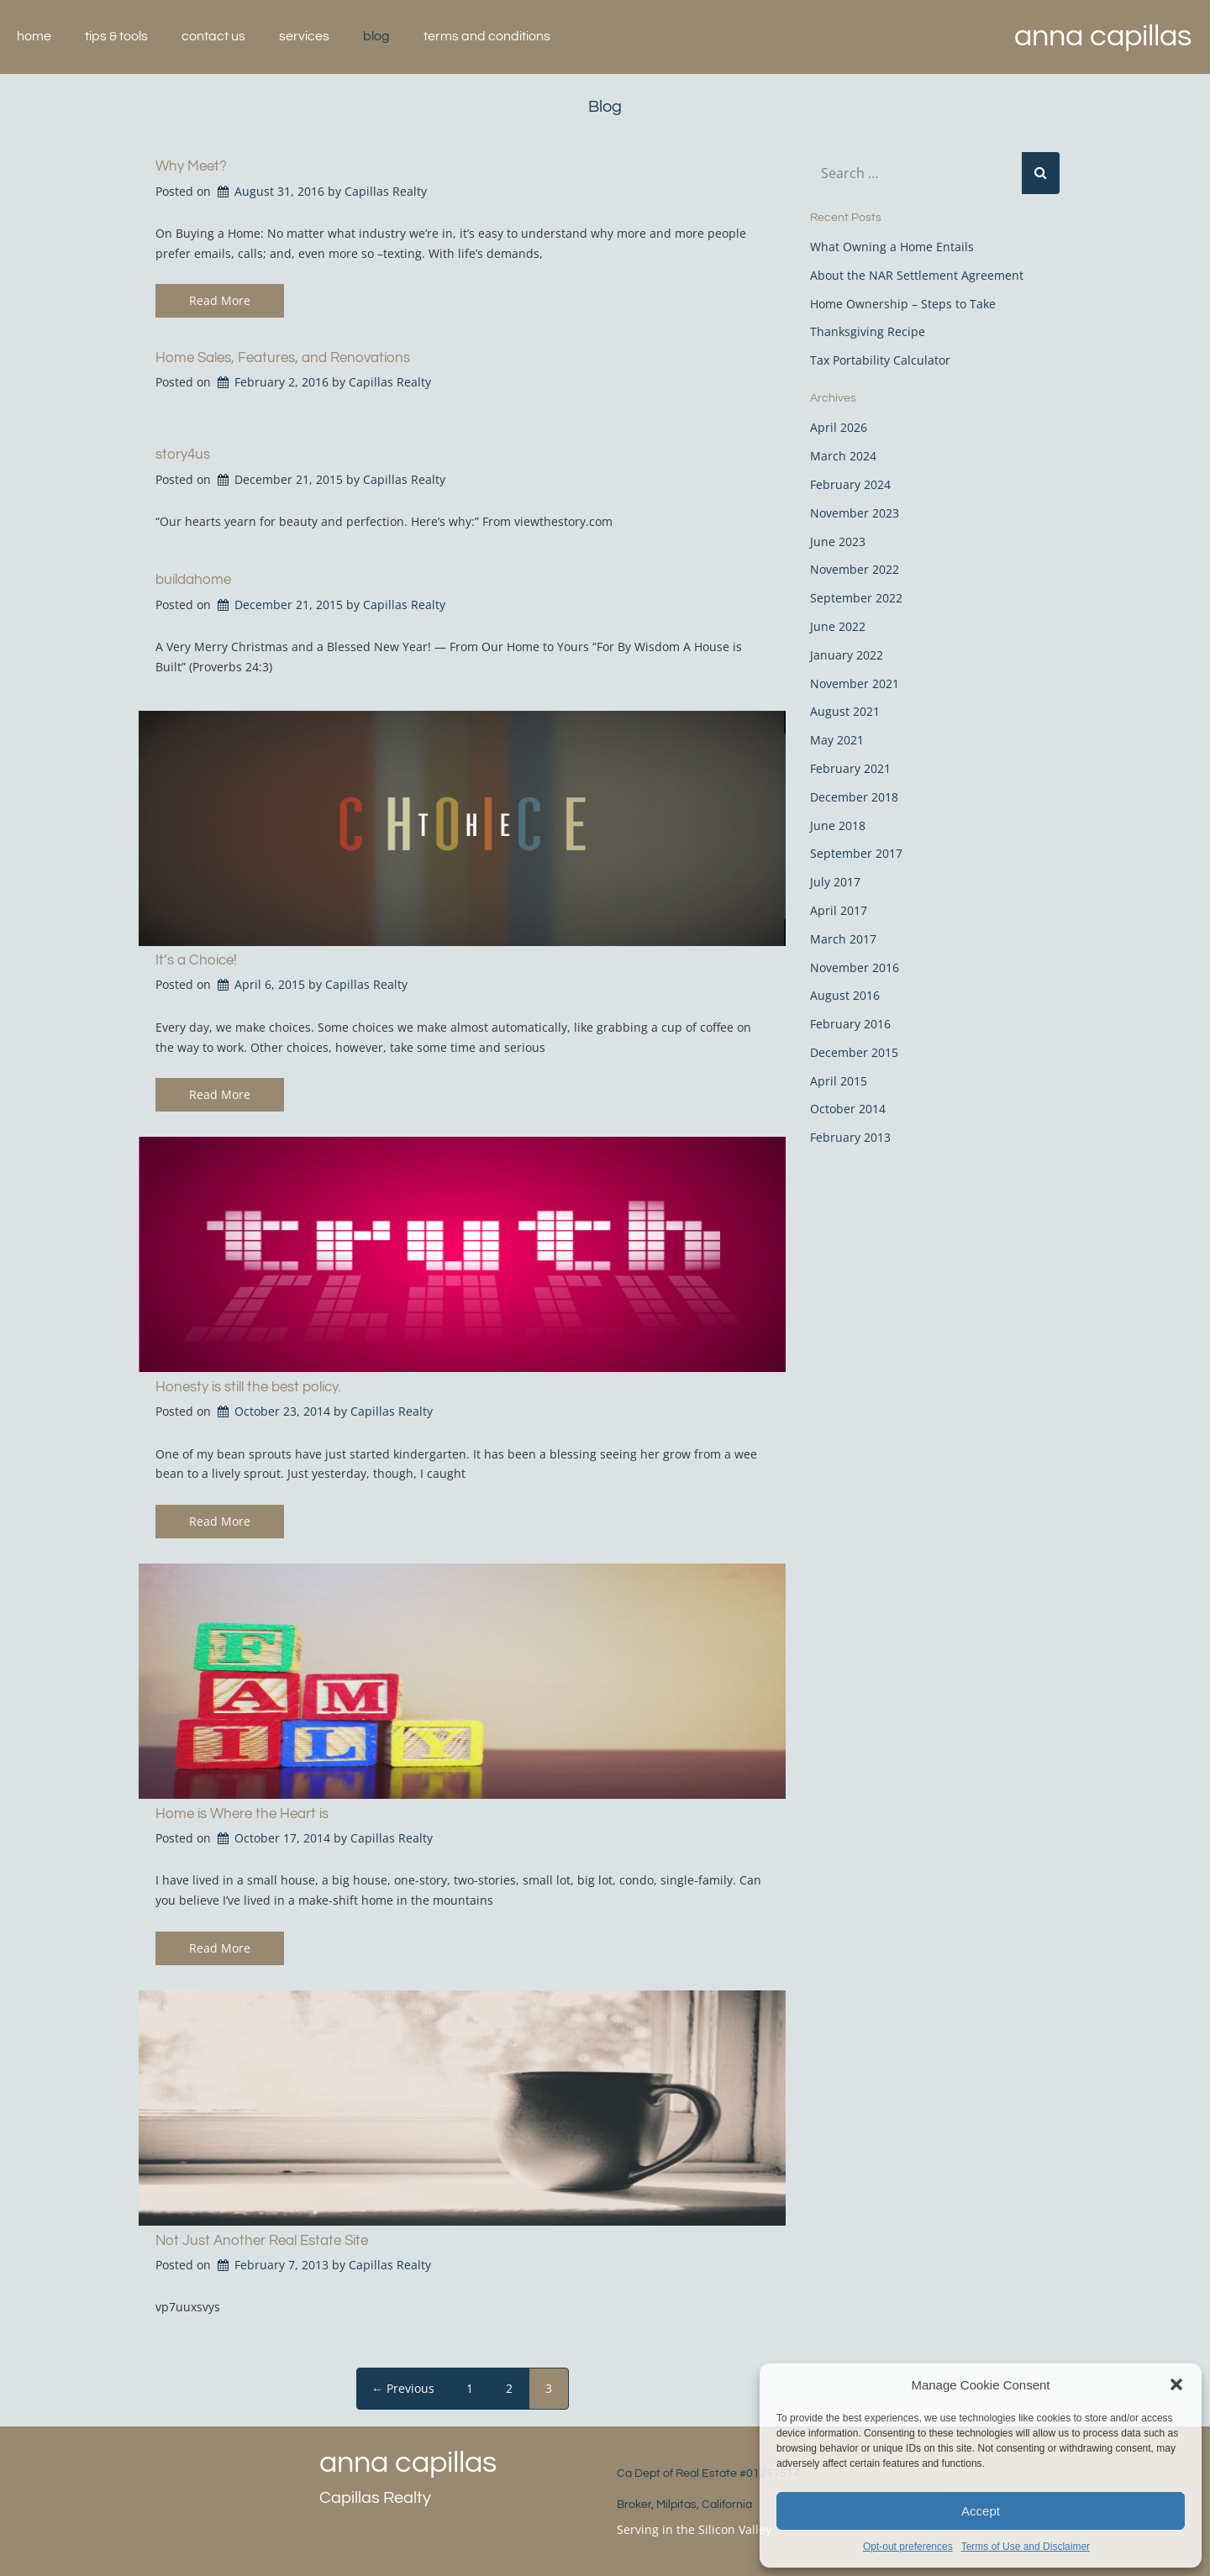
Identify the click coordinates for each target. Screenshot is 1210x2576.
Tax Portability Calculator (880, 360)
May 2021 (837, 740)
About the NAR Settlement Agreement (916, 275)
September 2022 (856, 598)
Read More (219, 300)
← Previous (402, 2388)
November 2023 (854, 513)
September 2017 (856, 853)
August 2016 (845, 995)
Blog (376, 36)
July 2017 (835, 882)
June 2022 (837, 626)
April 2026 (838, 427)
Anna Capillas (1103, 36)
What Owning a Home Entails (892, 247)
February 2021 (850, 768)
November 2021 (854, 683)
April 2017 (838, 910)
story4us (182, 454)
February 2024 (850, 484)
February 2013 (850, 1137)
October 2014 (848, 1109)
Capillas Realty (386, 191)
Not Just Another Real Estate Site (261, 2240)
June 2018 (837, 825)
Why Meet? (191, 166)
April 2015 (838, 1081)
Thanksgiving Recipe (867, 331)
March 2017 (843, 939)
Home (34, 36)
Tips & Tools (116, 36)
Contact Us (213, 36)
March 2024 (843, 456)
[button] (1176, 2384)
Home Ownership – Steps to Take (903, 304)
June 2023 (837, 541)
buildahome (193, 579)
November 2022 (854, 569)
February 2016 (850, 1024)
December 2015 (854, 1052)
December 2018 (854, 797)
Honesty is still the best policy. (247, 1387)
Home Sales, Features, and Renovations (282, 357)
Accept (980, 2511)
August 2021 (845, 711)
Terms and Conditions (487, 36)
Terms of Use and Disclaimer (1025, 2546)
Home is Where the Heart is (242, 1814)
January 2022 (846, 655)
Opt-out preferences (908, 2546)
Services (304, 36)
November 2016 (854, 967)
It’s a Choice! (196, 960)
